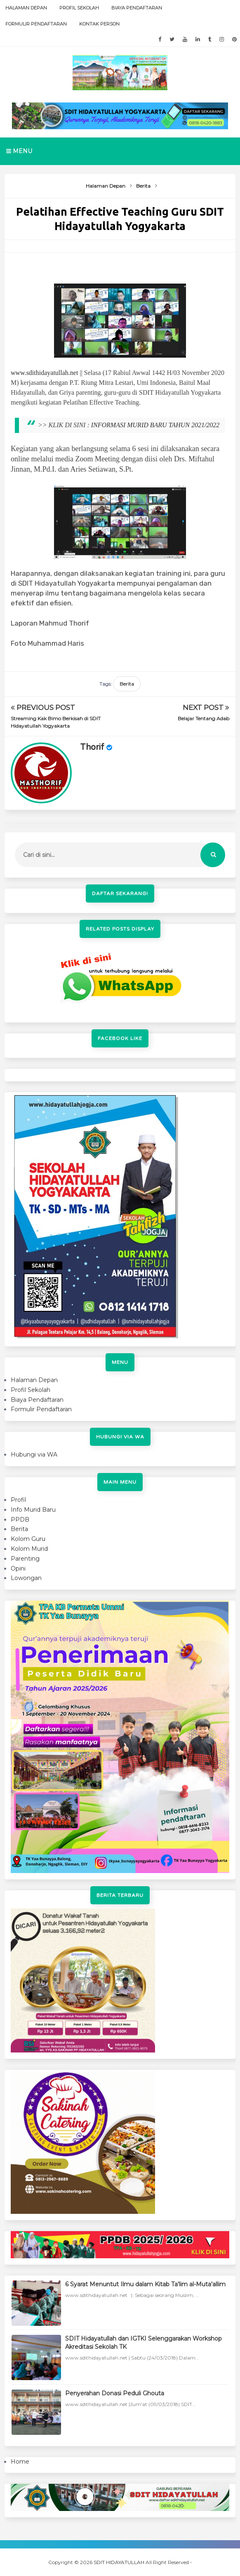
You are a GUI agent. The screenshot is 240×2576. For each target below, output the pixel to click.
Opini (18, 1568)
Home (20, 2461)
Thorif (92, 747)
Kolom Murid (29, 1548)
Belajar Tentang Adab (203, 718)
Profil (18, 1499)
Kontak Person (99, 24)
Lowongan (26, 1578)
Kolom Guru (28, 1539)
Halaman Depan (26, 8)
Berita (127, 684)
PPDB (20, 1519)
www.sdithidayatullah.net (44, 372)
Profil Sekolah (79, 8)
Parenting (25, 1558)
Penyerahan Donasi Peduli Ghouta (114, 2393)
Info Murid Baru (33, 1509)
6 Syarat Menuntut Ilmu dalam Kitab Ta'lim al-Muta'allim (145, 2284)
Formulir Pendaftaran (36, 24)
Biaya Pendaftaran (136, 8)
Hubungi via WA (34, 1454)
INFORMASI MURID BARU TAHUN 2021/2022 (155, 424)
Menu (19, 151)
